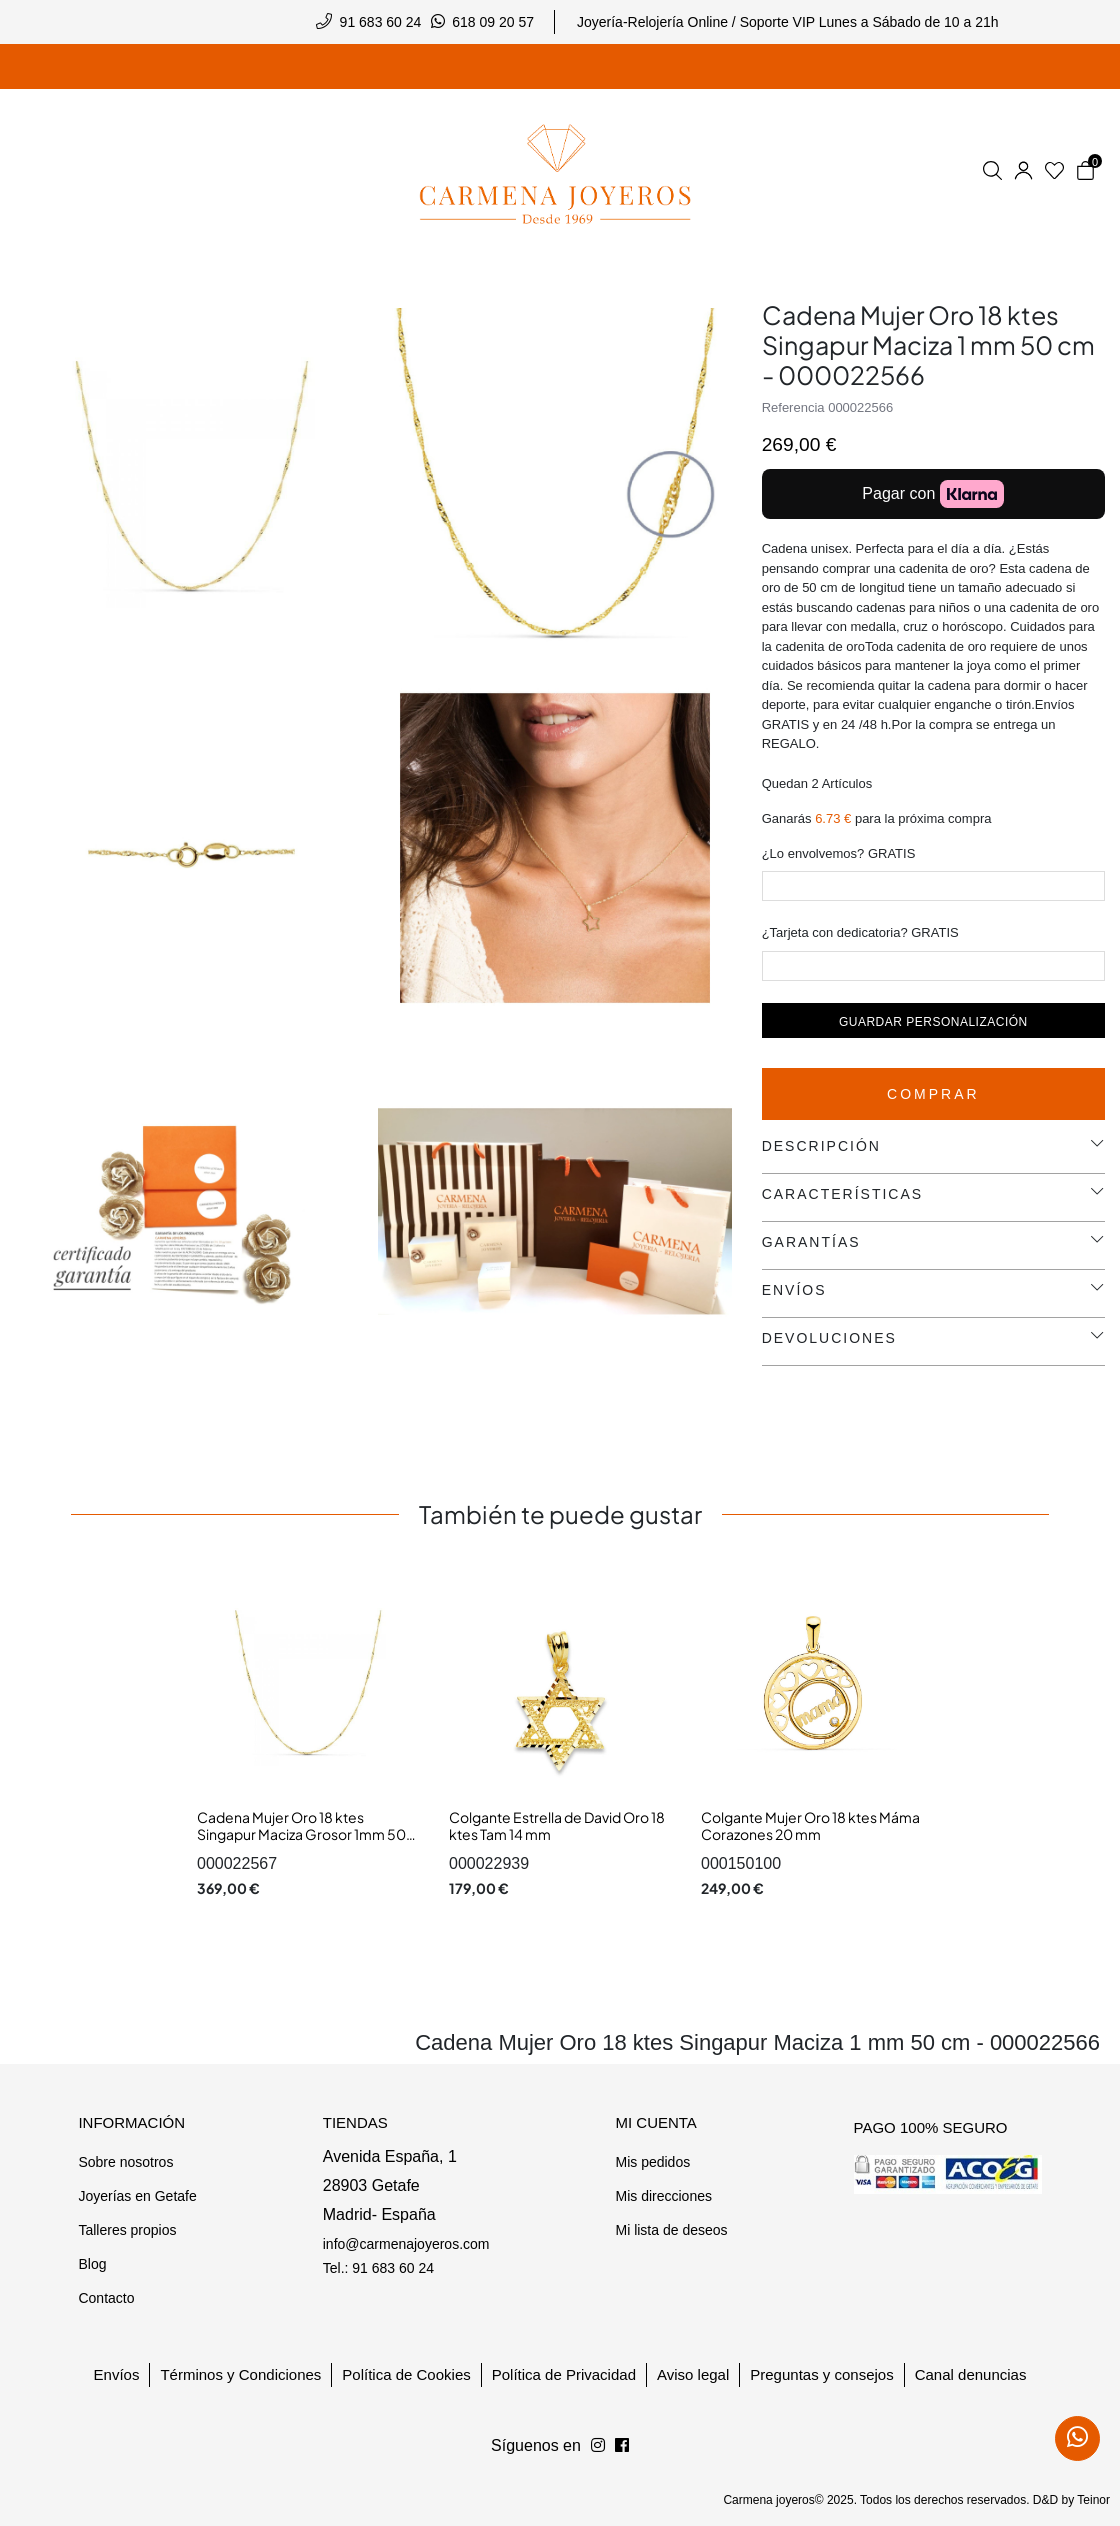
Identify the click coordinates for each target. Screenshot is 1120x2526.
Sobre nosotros (125, 2162)
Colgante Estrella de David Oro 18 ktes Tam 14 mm (557, 1826)
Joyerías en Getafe (137, 2196)
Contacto (106, 2298)
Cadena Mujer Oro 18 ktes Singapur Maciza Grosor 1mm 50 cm (301, 1834)
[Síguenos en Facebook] (598, 2446)
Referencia (793, 407)
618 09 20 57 (493, 22)
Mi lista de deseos (671, 2230)
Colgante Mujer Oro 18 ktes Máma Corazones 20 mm (810, 1826)
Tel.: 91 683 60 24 (378, 2268)
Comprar (933, 1094)
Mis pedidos (652, 2162)
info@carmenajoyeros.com (406, 2244)
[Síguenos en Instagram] (622, 2446)
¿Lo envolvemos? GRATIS (839, 853)
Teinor (1093, 2500)
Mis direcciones (663, 2196)
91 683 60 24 (381, 22)
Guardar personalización (933, 1022)
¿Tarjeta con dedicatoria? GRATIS (860, 932)
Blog (92, 2264)
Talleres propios (127, 2230)
